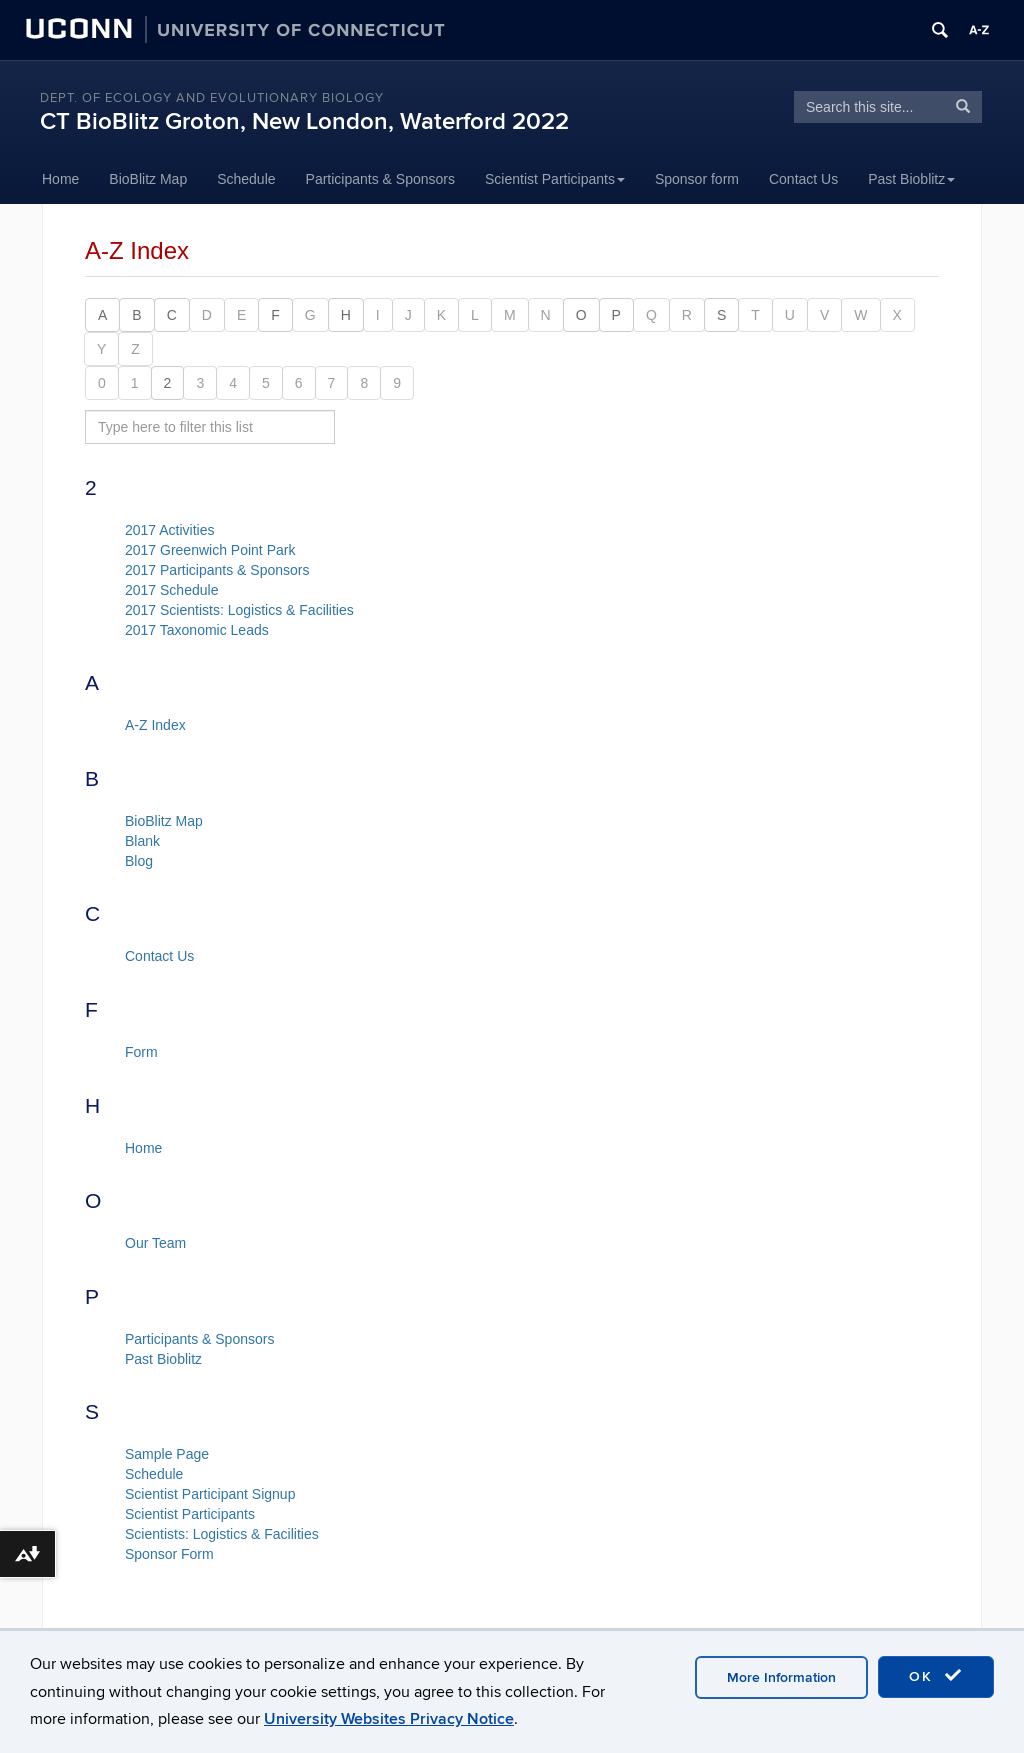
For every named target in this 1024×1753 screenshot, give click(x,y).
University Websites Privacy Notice (389, 1719)
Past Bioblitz (911, 179)
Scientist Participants (555, 179)
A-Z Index (155, 725)
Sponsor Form (169, 1554)
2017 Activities (170, 530)
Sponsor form (697, 179)
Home (60, 179)
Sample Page (167, 1454)
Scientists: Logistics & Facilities (222, 1534)
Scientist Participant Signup (210, 1494)
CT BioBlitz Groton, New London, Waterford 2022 (304, 121)
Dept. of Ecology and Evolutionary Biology (212, 98)
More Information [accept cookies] (781, 1677)
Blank (142, 841)
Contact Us (803, 179)
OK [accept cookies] (936, 1676)
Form (141, 1052)
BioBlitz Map (148, 179)
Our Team (155, 1243)
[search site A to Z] (210, 427)
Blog (139, 861)
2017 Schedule (171, 590)
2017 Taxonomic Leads (197, 630)
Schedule (246, 179)
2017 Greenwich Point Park (210, 550)
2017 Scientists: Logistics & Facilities (239, 610)
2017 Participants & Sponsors (217, 570)
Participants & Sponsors (380, 179)
